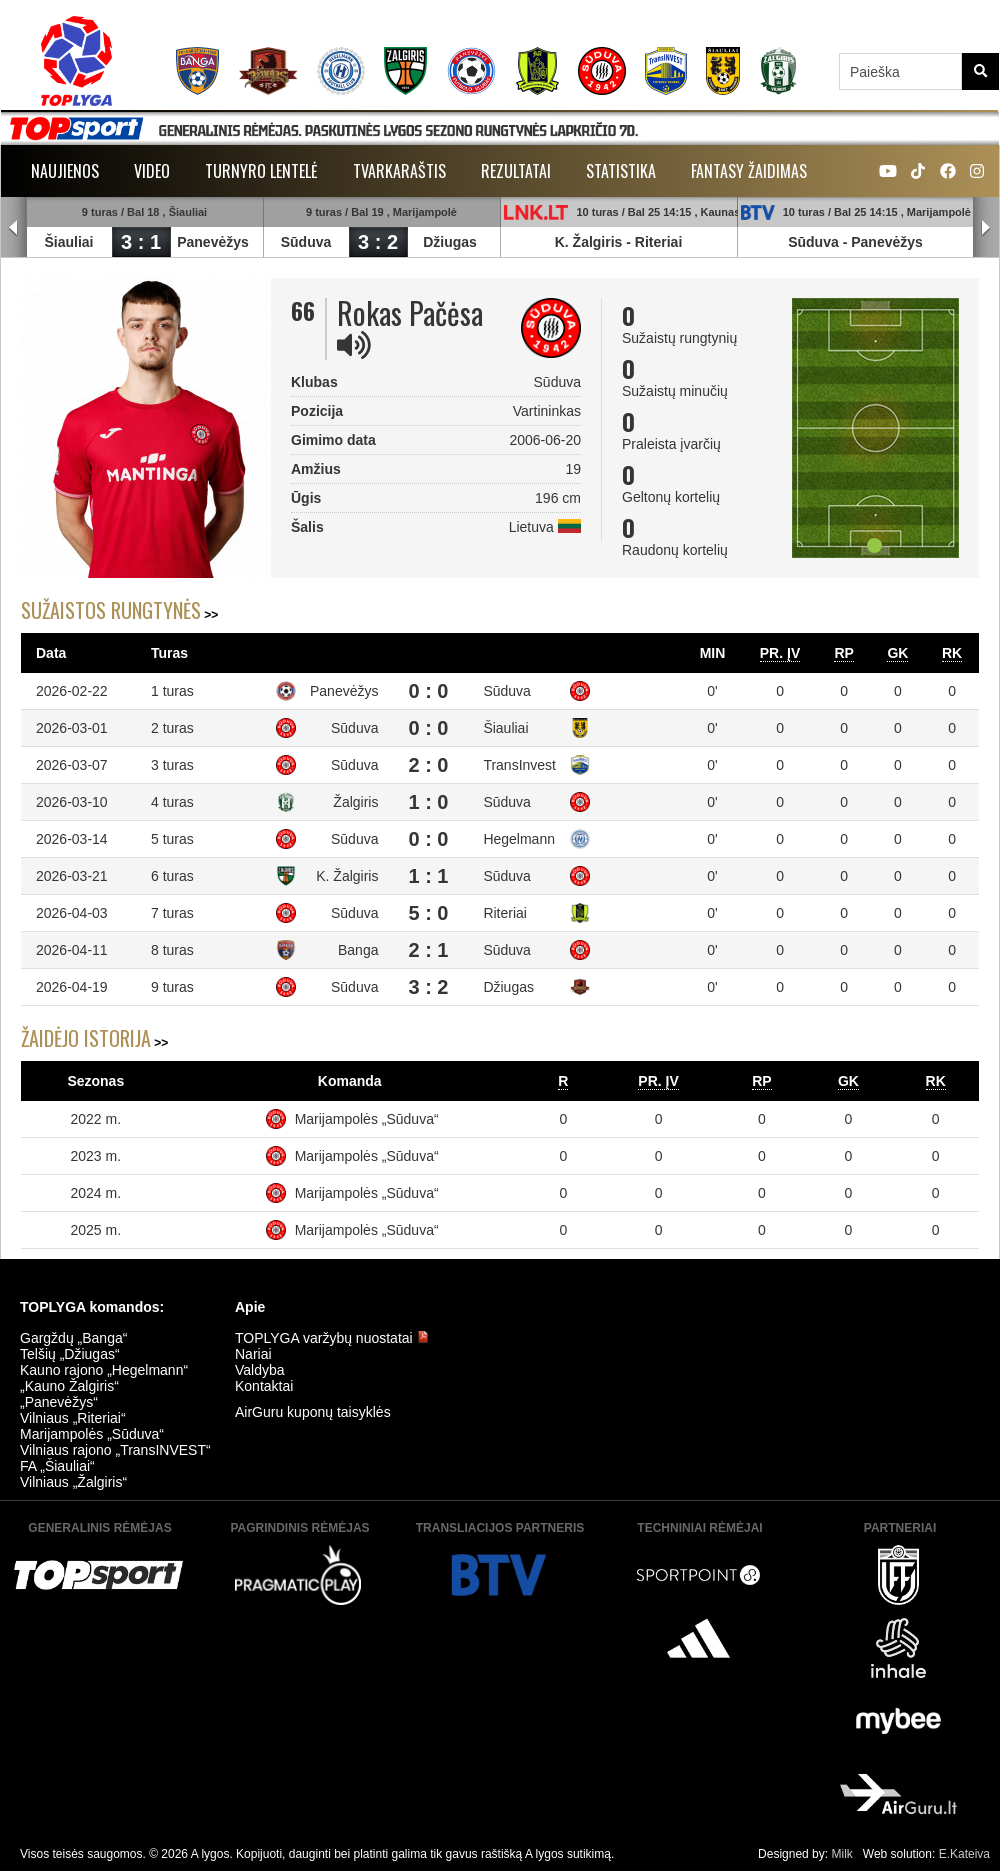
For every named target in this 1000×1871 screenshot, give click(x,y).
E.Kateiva (964, 1854)
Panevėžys (213, 242)
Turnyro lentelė (261, 171)
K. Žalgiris (589, 242)
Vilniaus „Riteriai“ (73, 1418)
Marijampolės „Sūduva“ (367, 1119)
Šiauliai (68, 242)
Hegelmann (519, 839)
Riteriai (658, 242)
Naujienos (65, 171)
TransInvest (519, 765)
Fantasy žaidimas (749, 171)
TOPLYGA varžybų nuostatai (332, 1338)
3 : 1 (141, 242)
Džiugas (450, 242)
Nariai (253, 1354)
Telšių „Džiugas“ (70, 1354)
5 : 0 (428, 913)
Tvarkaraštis (399, 171)
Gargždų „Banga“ (73, 1338)
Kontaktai (264, 1386)
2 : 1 (428, 950)
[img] (354, 345)
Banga (358, 950)
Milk (841, 1854)
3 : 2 (378, 242)
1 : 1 (428, 876)
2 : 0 (428, 765)
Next (986, 228)
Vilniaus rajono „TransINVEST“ (115, 1450)
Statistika (621, 171)
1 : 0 (428, 802)
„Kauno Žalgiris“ (69, 1386)
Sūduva (306, 242)
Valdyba (260, 1370)
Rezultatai (516, 171)
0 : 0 (428, 691)
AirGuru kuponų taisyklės (313, 1412)
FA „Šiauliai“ (57, 1466)
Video (152, 171)
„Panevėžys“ (59, 1402)
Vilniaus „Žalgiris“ (73, 1482)
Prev (14, 228)
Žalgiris (355, 802)
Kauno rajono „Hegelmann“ (104, 1370)
